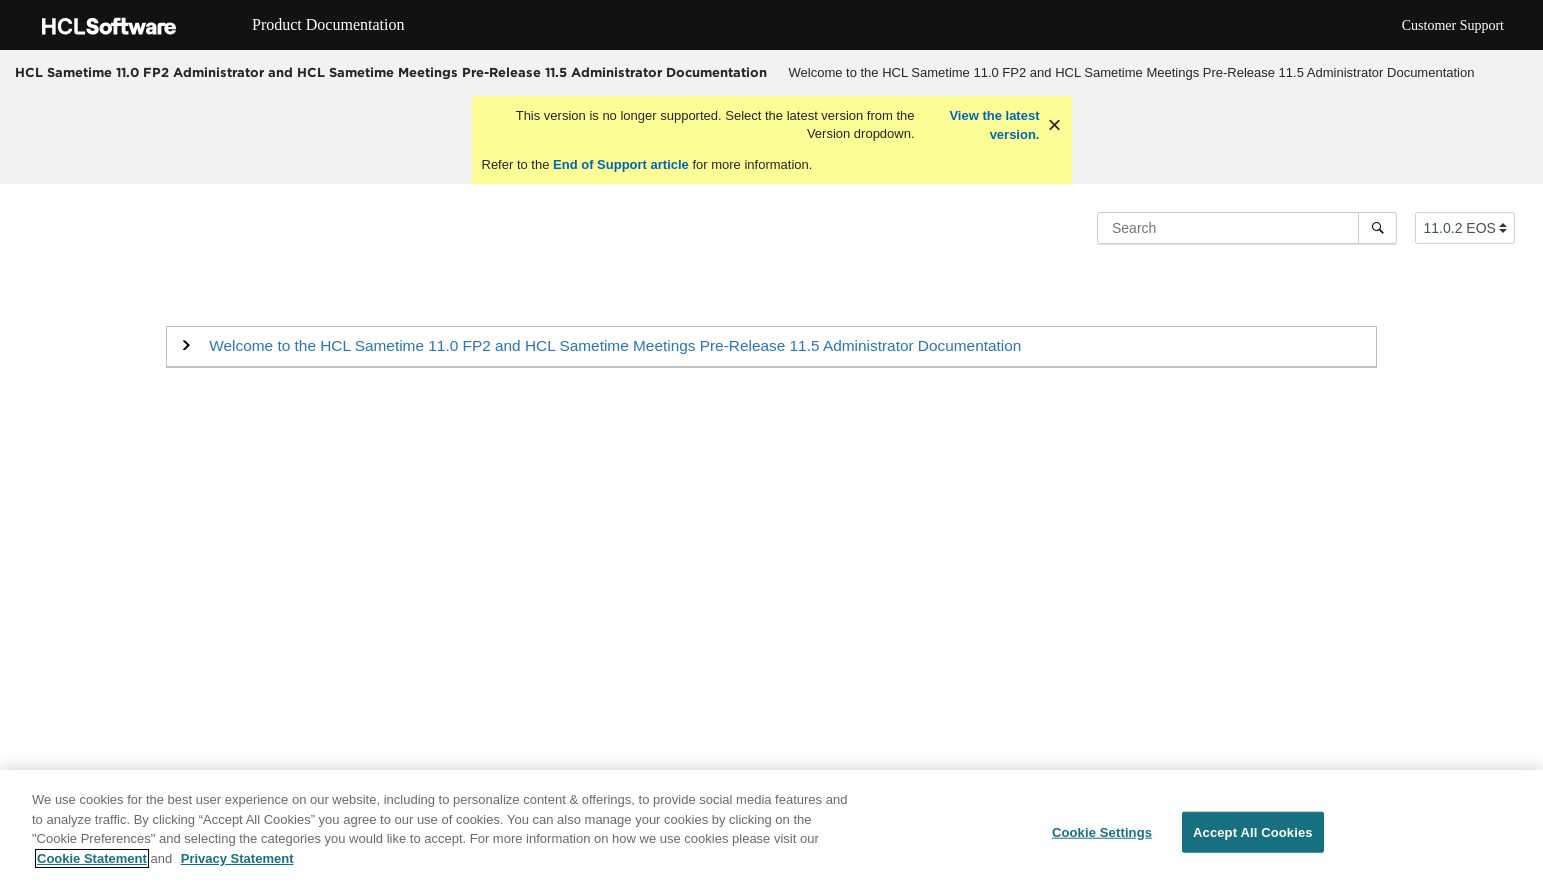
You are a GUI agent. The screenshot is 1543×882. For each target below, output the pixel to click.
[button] (615, 346)
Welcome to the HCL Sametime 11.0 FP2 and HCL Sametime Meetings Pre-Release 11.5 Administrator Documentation (1132, 72)
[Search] (1377, 228)
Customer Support (1453, 25)
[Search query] (1247, 228)
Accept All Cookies (1253, 836)
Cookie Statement (92, 863)
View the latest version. (993, 125)
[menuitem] (1131, 73)
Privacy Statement (237, 863)
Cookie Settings (1102, 836)
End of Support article (620, 164)
